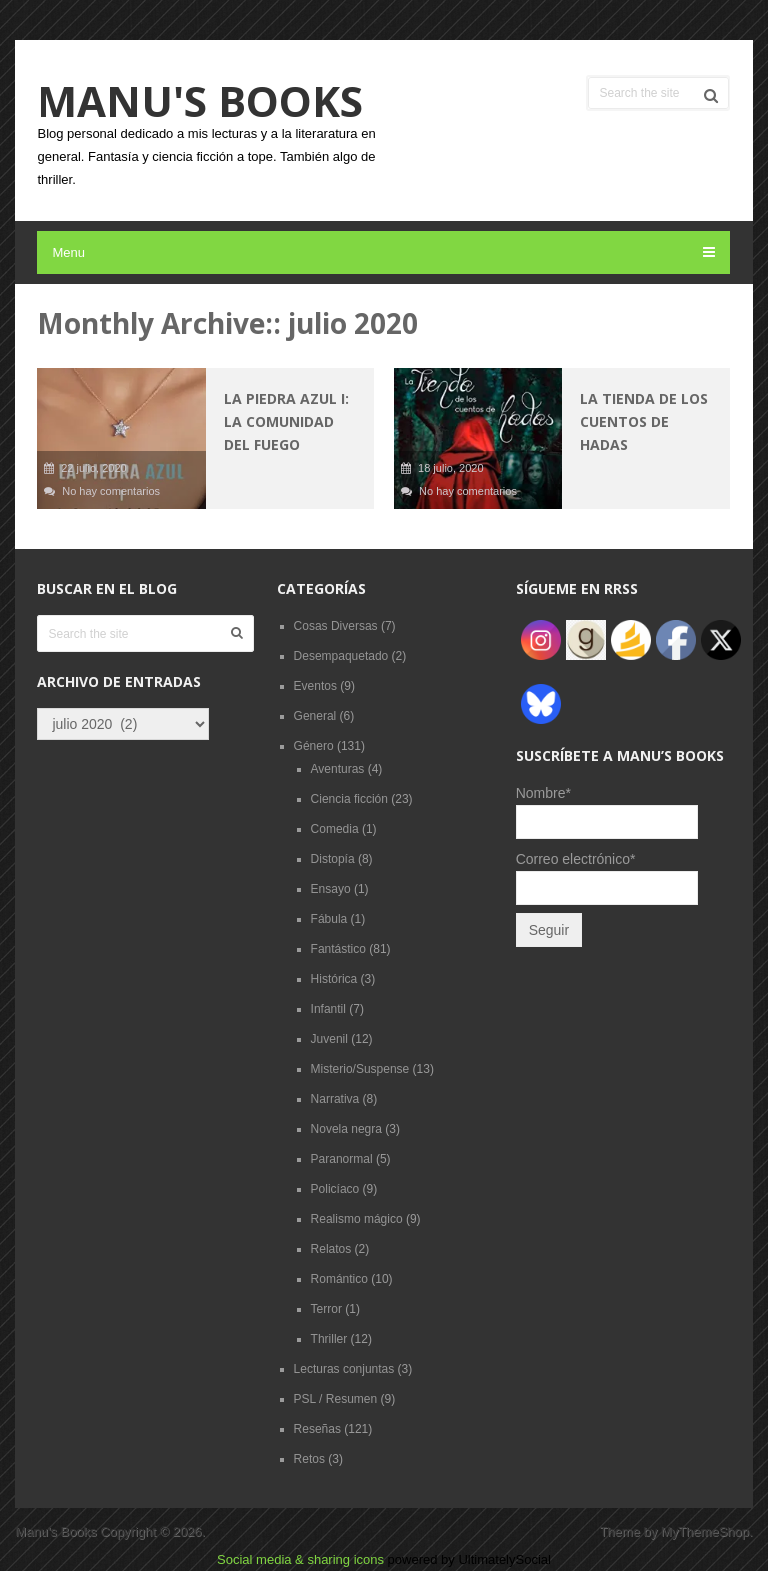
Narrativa (335, 1099)
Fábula (329, 919)
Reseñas (317, 1429)
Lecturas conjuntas (344, 1369)
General (315, 716)
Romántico (339, 1279)
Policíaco (335, 1189)
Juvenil (329, 1039)
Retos (309, 1459)
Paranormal (342, 1159)
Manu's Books (200, 101)
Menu (68, 252)
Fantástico (338, 949)
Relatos (331, 1249)
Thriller (329, 1339)
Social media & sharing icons (302, 1559)
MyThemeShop (705, 1531)
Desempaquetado (341, 656)
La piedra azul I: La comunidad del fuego (286, 421)
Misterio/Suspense (360, 1069)
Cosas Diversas (336, 626)
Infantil (328, 1009)
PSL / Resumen (336, 1399)
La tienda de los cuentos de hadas (644, 421)
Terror (326, 1309)
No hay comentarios (111, 491)
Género (314, 746)
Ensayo (331, 889)
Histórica (334, 979)
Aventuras (338, 769)
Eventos (315, 686)
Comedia (335, 829)
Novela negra (346, 1129)
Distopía (333, 859)
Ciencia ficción (349, 799)
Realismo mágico (357, 1219)
